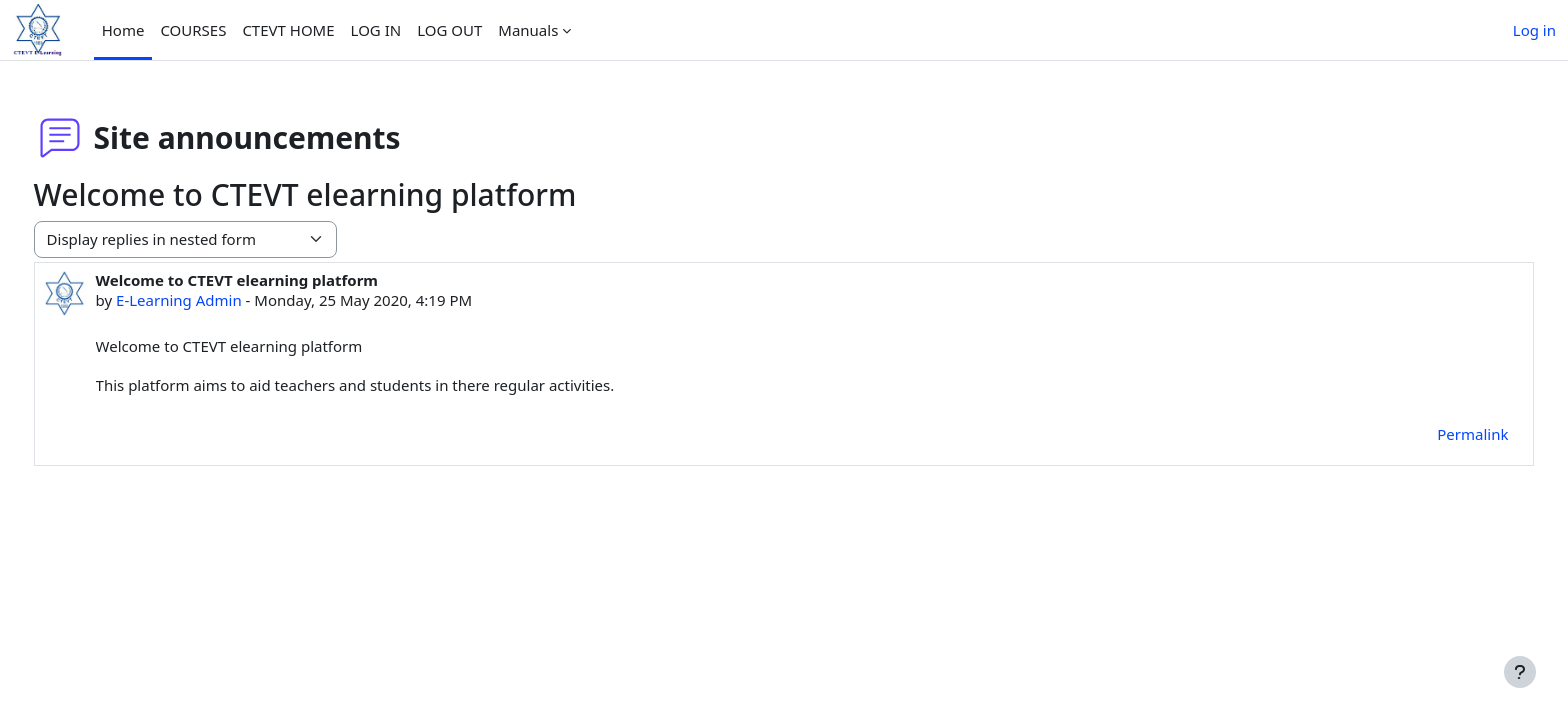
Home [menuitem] (123, 30)
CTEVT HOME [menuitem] (288, 30)
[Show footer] (1520, 672)
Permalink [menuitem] (1435, 434)
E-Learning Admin (216, 300)
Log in (1534, 30)
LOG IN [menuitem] (376, 30)
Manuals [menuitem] (528, 30)
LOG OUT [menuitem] (449, 30)
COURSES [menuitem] (193, 30)
